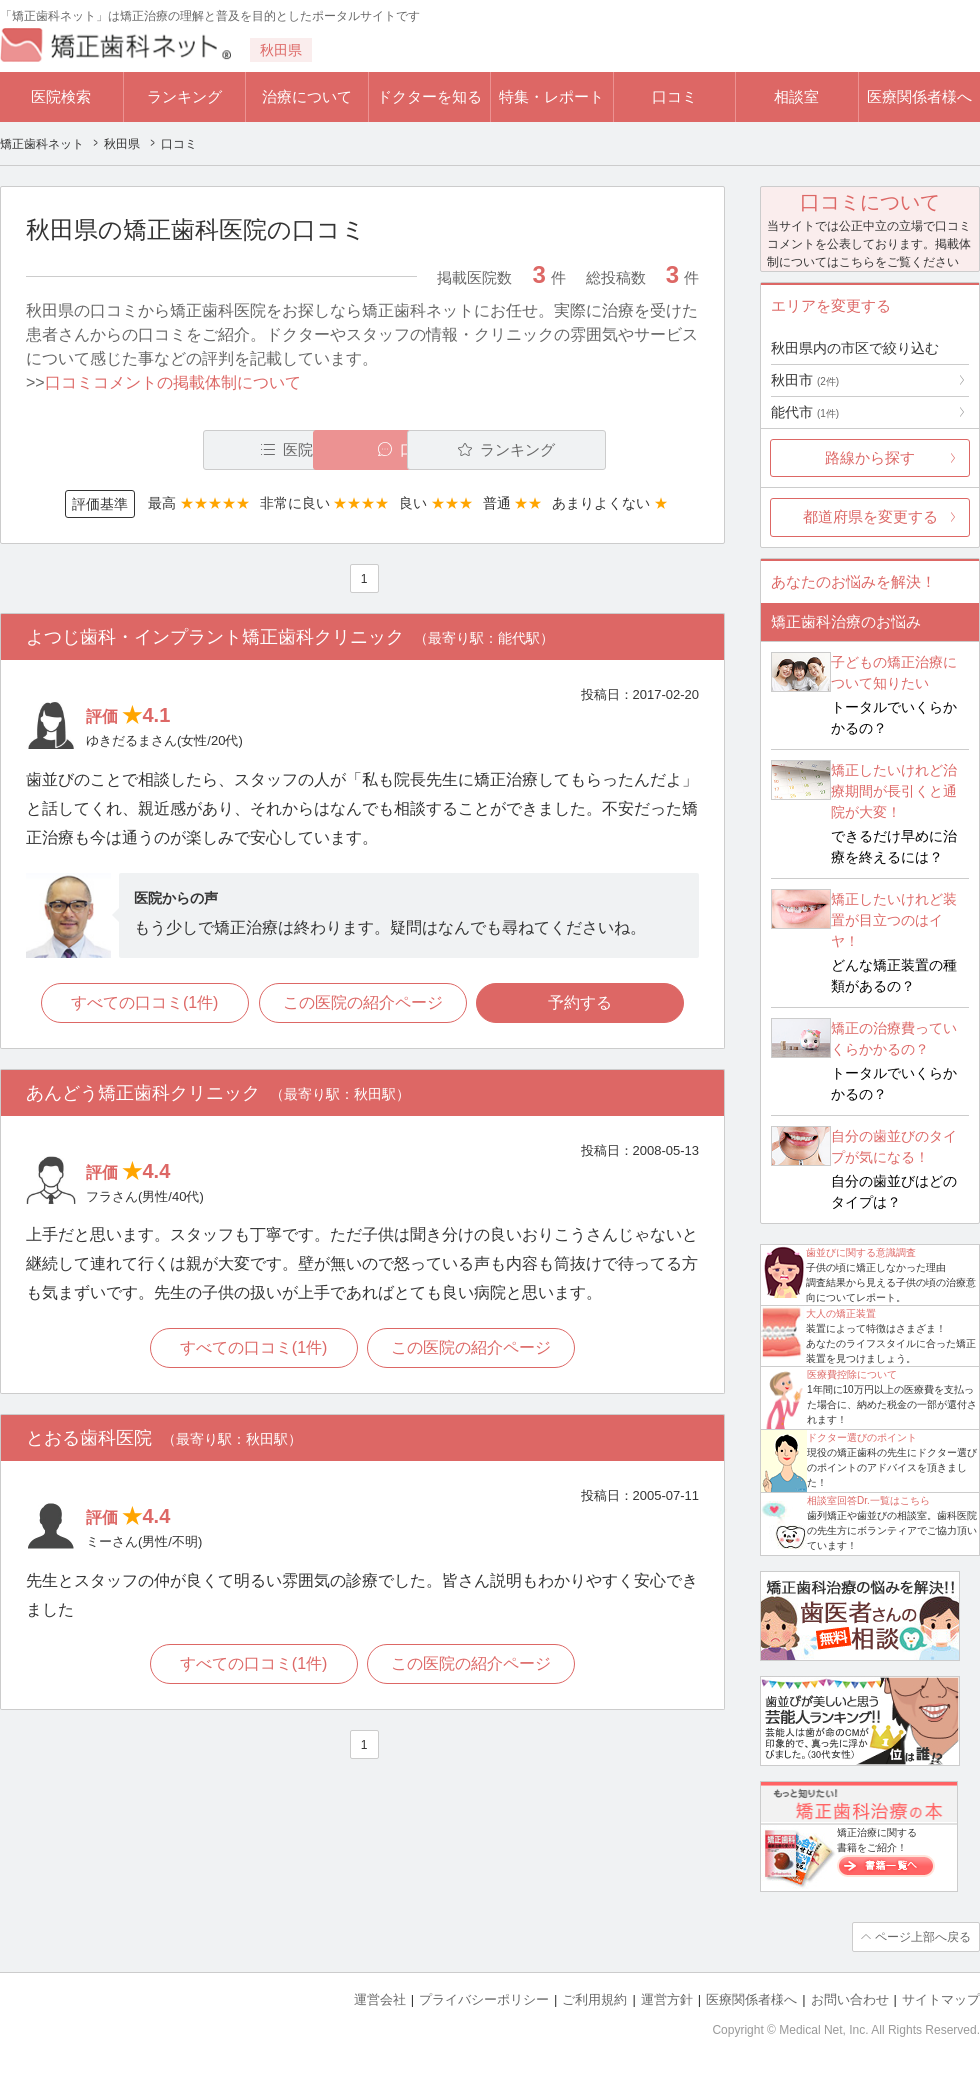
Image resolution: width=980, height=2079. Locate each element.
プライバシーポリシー (484, 1999)
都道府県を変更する (870, 516)
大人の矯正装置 (841, 1313)
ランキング (184, 96)
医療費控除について (852, 1374)
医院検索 (61, 96)
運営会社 (380, 1999)
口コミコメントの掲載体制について (173, 382)
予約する (581, 1002)
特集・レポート (551, 96)
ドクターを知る (429, 96)
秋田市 (805, 380)
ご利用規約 (594, 1999)
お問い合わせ (850, 1999)
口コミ (674, 96)
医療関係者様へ (919, 96)
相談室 (796, 96)
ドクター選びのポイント (862, 1437)
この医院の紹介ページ (363, 1002)
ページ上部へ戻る (923, 1937)
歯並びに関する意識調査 (861, 1252)
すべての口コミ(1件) (145, 1002)
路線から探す (870, 457)
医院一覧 (164, 449)
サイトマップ (941, 1999)
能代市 (805, 412)
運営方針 (667, 1999)
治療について (307, 96)
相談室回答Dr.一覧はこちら (868, 1500)
